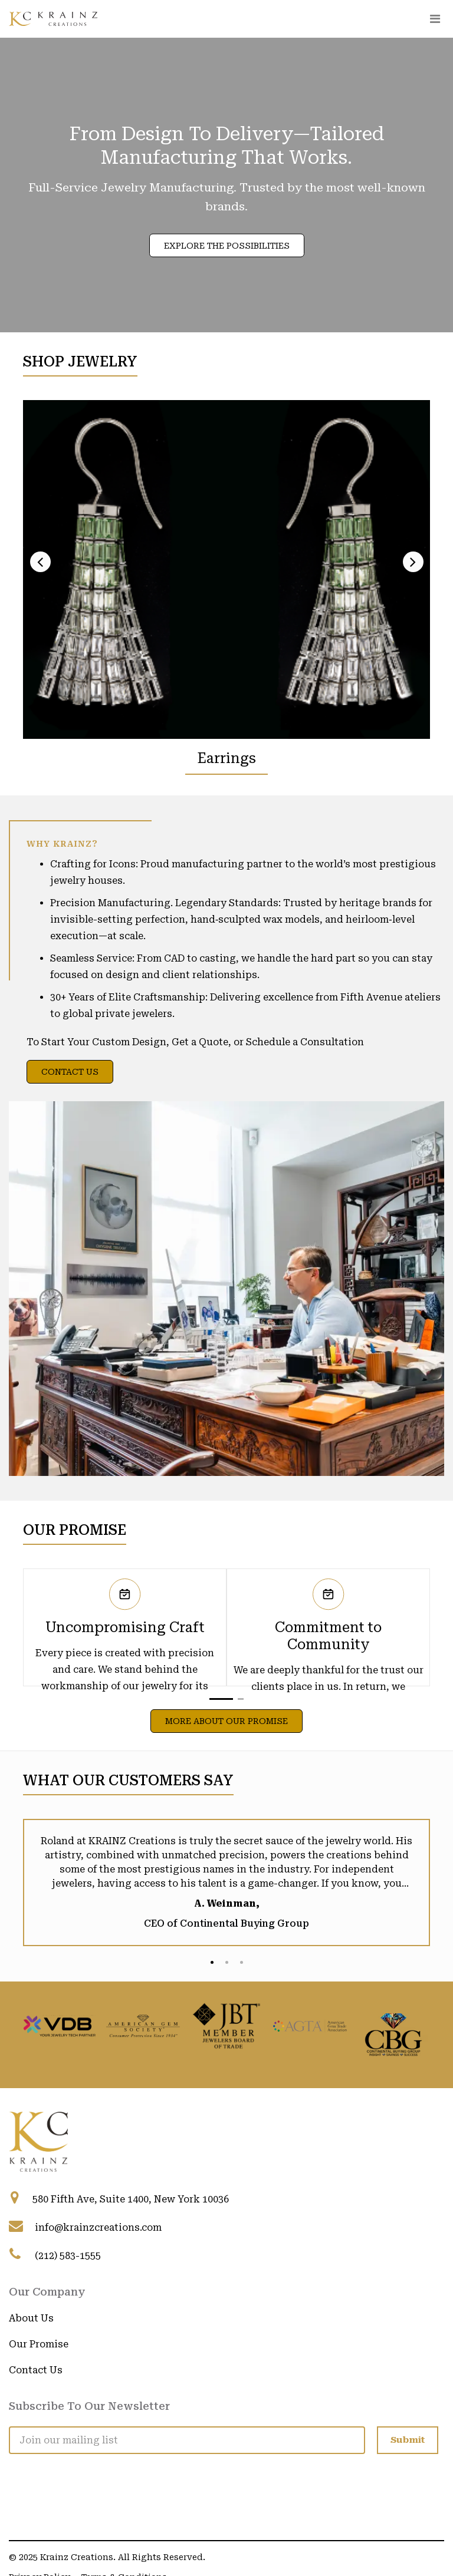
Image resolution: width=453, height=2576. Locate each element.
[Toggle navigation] (434, 19)
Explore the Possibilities (227, 245)
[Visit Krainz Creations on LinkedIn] (18, 2470)
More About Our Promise (226, 1721)
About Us (31, 2318)
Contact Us (70, 1071)
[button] (221, 1699)
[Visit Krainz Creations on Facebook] (47, 2470)
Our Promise (38, 2344)
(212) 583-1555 (68, 2255)
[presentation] (40, 561)
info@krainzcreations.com (98, 2227)
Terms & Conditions (124, 2540)
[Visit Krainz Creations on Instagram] (77, 2470)
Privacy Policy (39, 2540)
